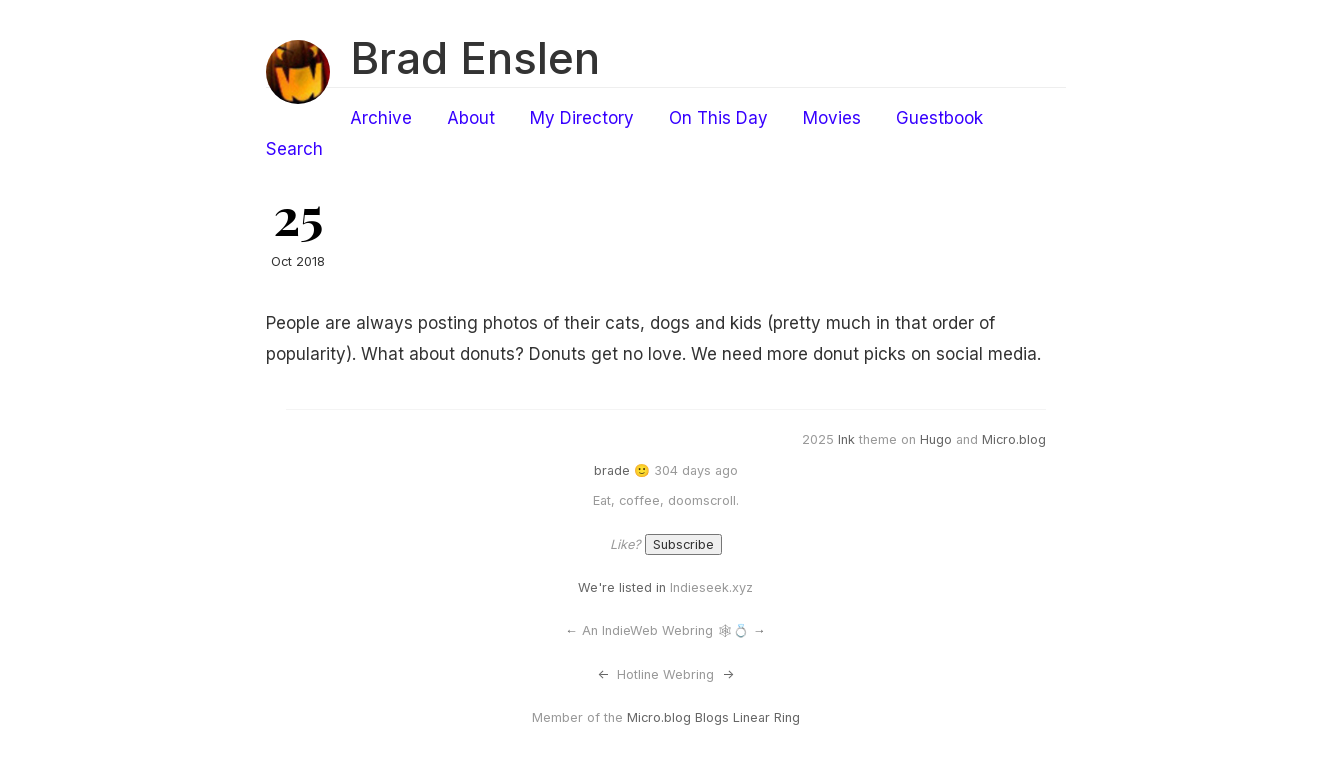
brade (612, 470)
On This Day (718, 118)
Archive (381, 118)
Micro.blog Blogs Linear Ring (713, 717)
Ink (846, 439)
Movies (832, 118)
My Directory (582, 118)
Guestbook (939, 118)
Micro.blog (1014, 439)
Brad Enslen (475, 58)
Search (294, 149)
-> (728, 674)
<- (603, 674)
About (471, 118)
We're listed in (622, 587)
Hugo (936, 439)
